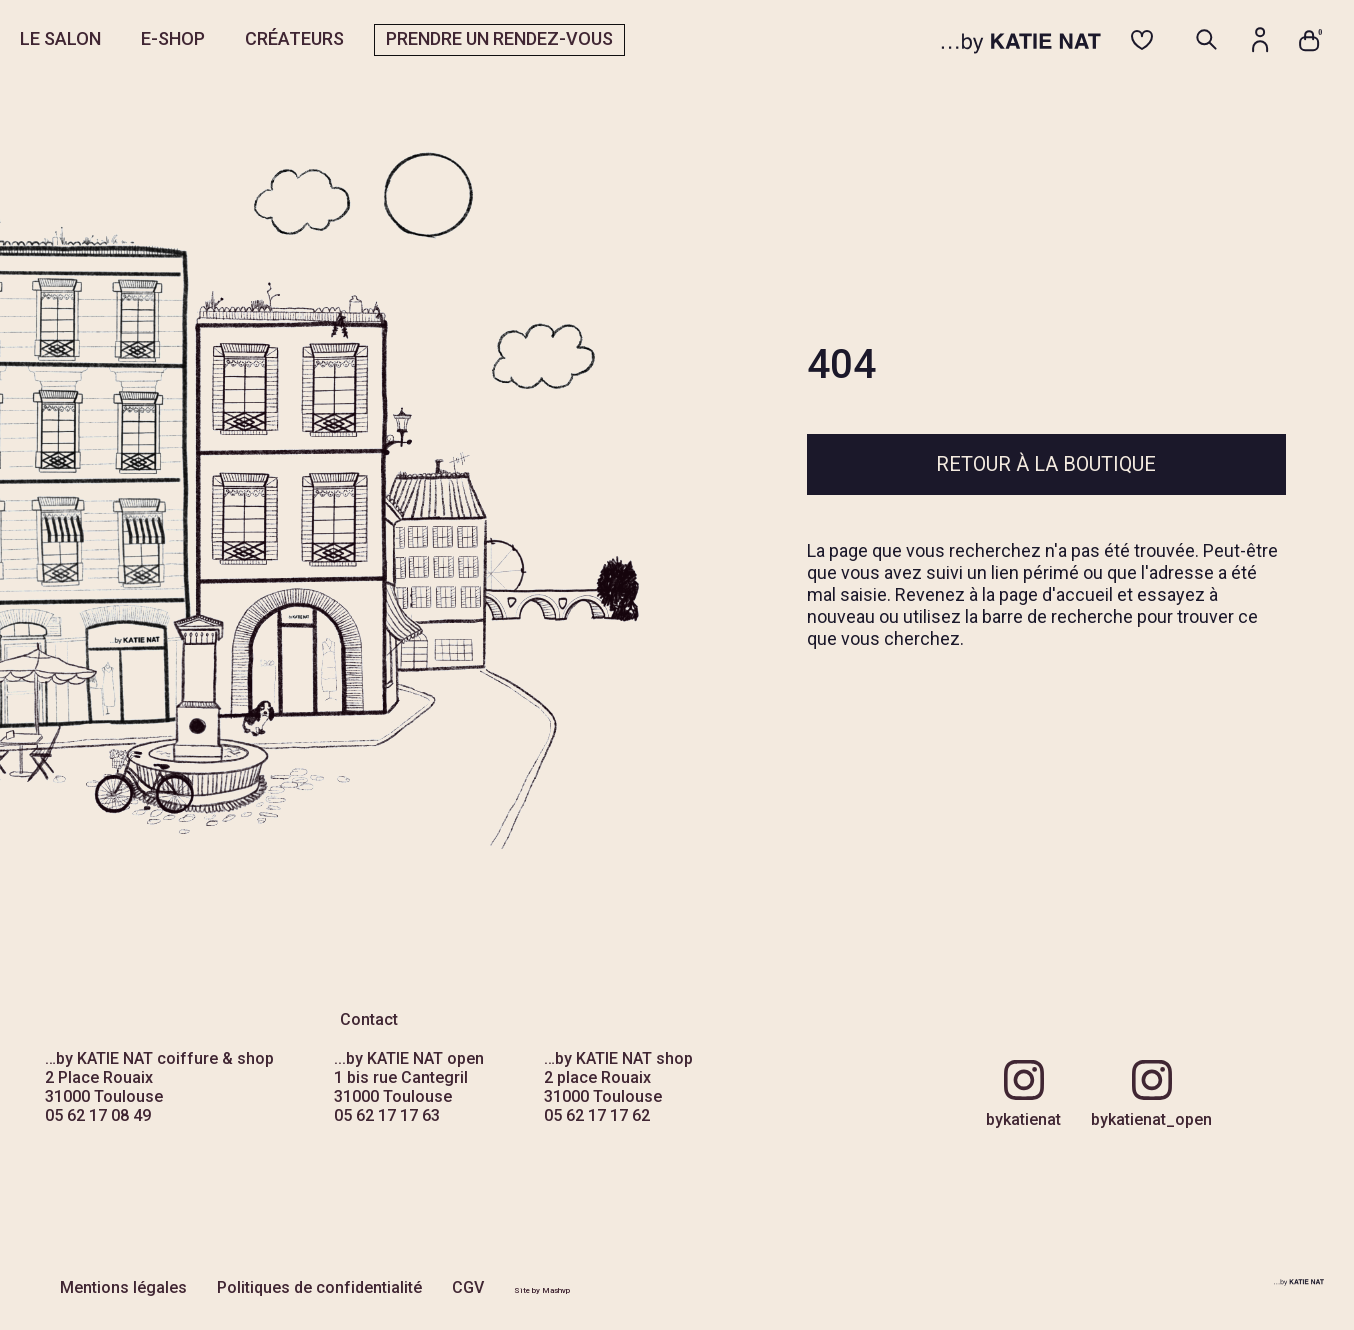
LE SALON (60, 38)
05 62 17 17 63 (387, 1115)
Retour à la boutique (1046, 464)
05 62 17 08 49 (98, 1115)
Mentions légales (123, 1287)
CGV (468, 1287)
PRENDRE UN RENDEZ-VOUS (499, 38)
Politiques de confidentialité (319, 1287)
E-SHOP (173, 38)
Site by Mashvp (542, 1290)
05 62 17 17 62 (597, 1115)
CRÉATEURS (294, 38)
